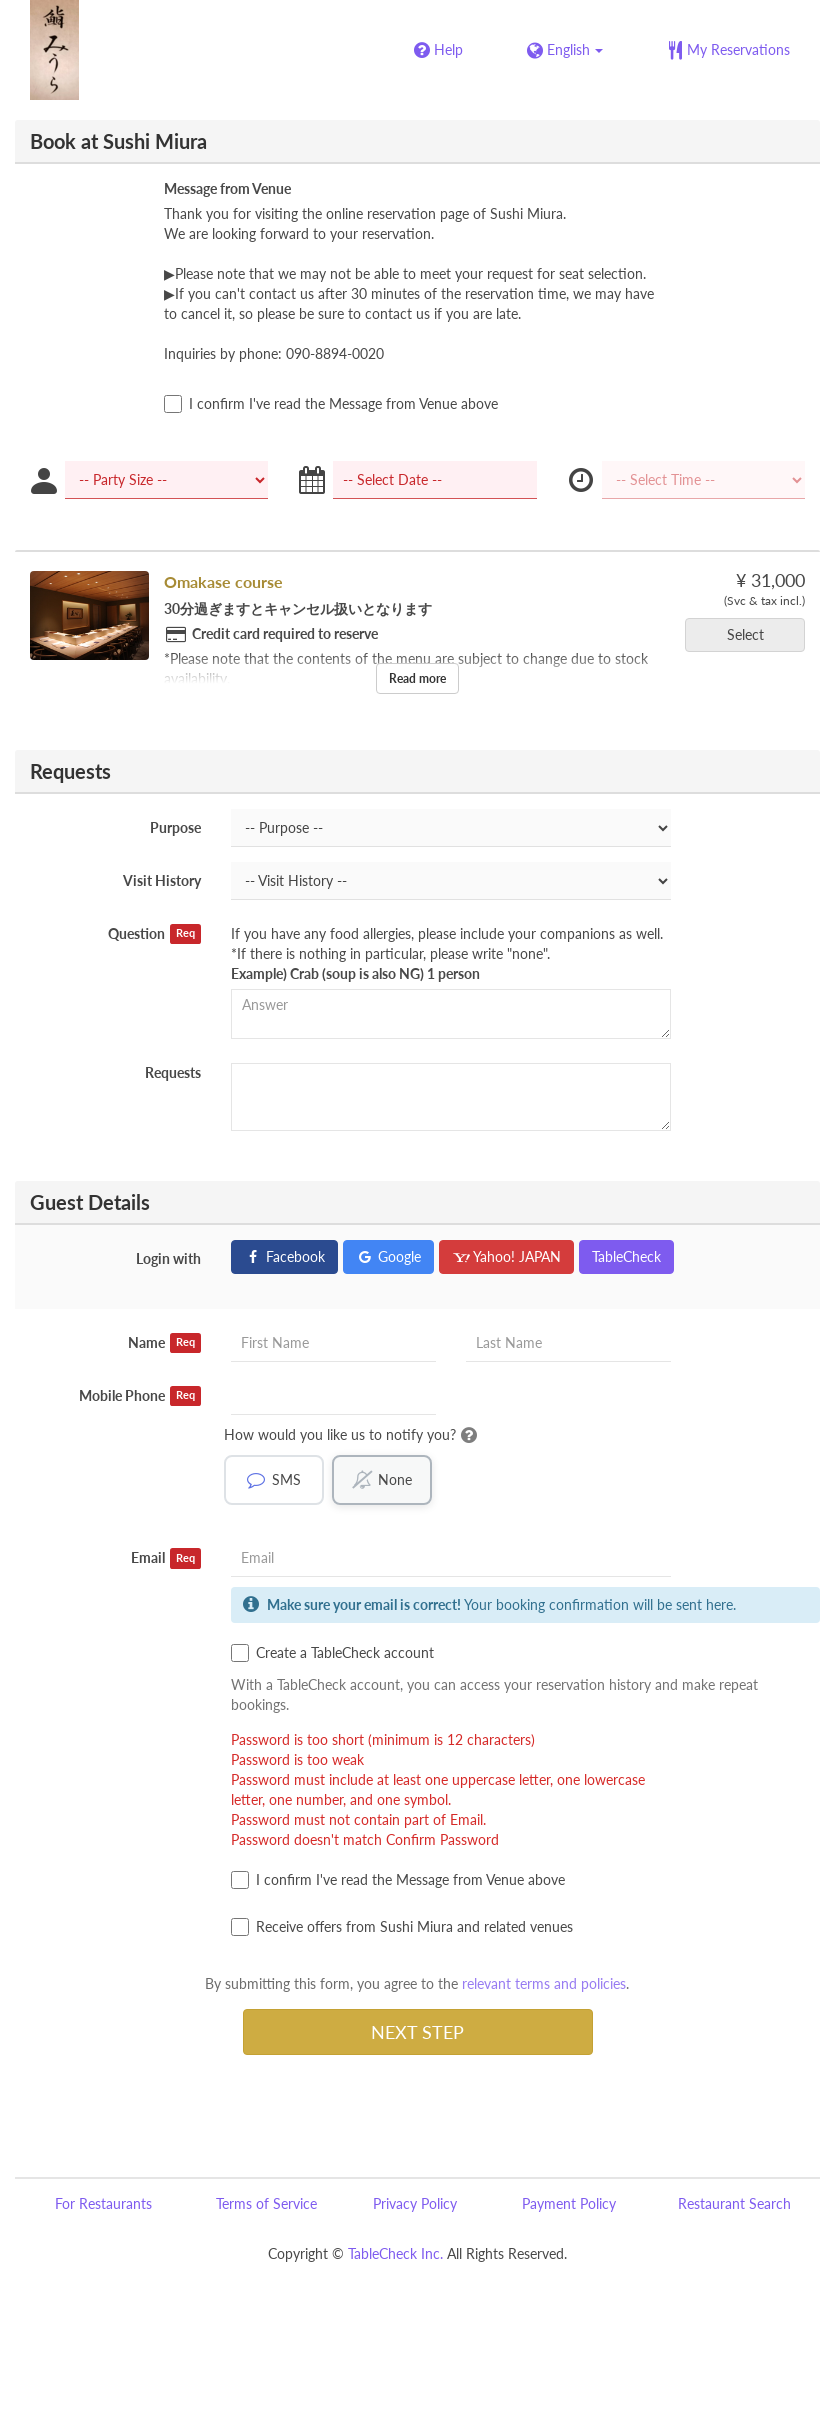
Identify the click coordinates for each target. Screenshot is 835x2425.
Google (388, 1256)
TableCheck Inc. (395, 2254)
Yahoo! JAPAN (506, 1256)
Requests (173, 1072)
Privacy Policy (415, 2204)
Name (165, 1343)
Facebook (284, 1256)
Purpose (175, 827)
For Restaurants (103, 2204)
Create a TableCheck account (332, 1654)
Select (752, 634)
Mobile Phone (140, 1396)
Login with (168, 1258)
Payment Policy (569, 2204)
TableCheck (626, 1256)
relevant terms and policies (544, 1984)
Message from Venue (227, 188)
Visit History (162, 880)
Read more (417, 678)
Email (166, 1559)
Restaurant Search (734, 2204)
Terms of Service (266, 2204)
